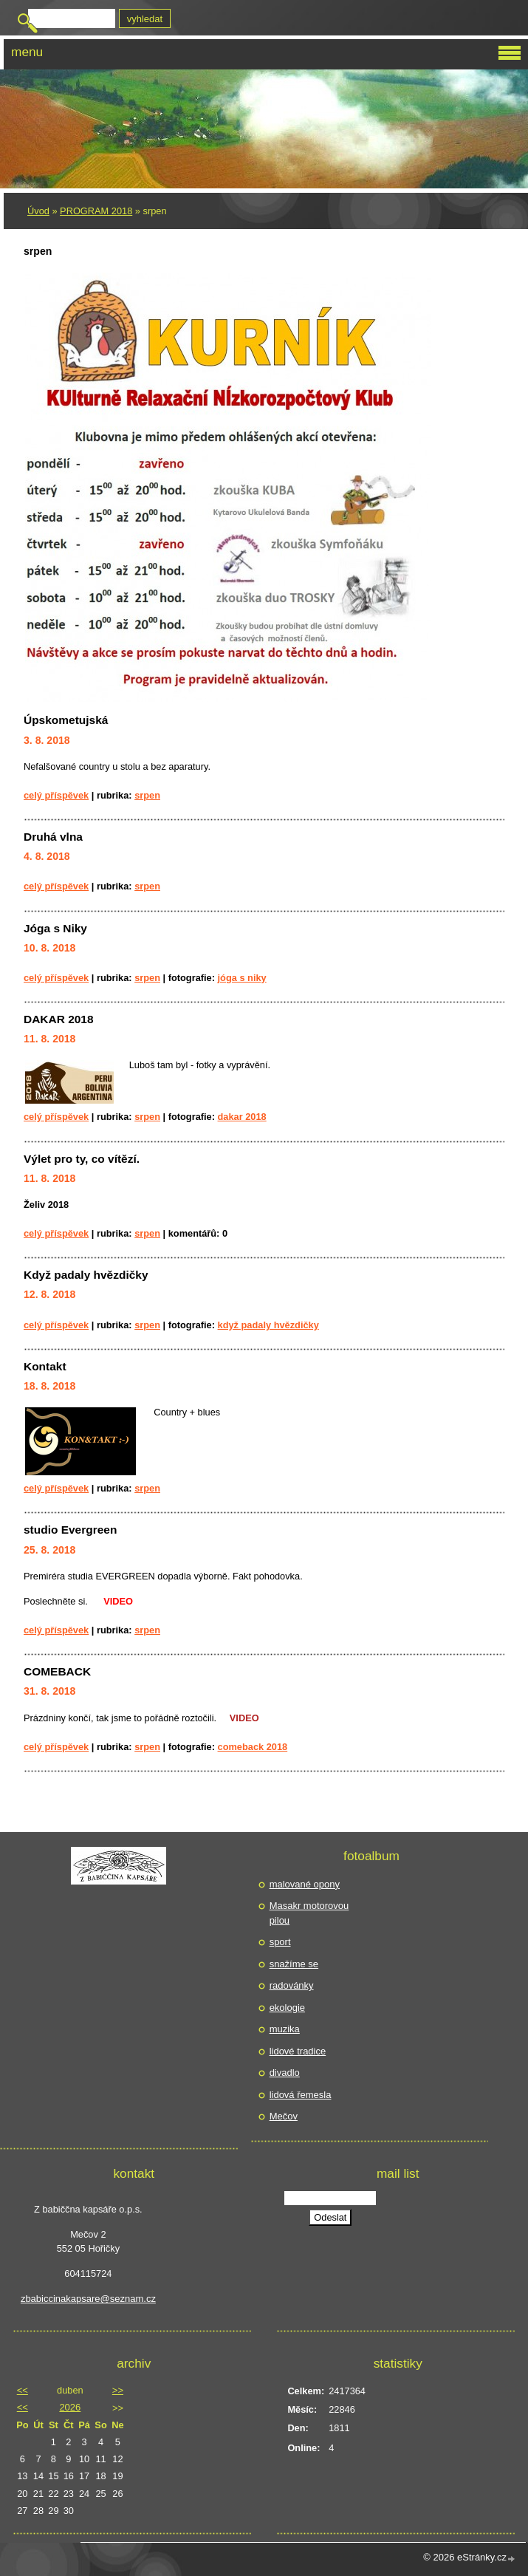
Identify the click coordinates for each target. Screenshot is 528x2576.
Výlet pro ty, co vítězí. (82, 1158)
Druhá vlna (53, 836)
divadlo (285, 2072)
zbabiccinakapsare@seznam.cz (88, 2298)
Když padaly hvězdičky (86, 1274)
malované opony (305, 1884)
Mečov (284, 2116)
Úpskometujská (66, 720)
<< (22, 2390)
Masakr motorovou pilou (309, 1913)
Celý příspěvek (56, 795)
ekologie (287, 2007)
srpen (147, 795)
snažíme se (294, 1963)
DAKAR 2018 (59, 1019)
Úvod (38, 210)
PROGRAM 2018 (96, 210)
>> (117, 2390)
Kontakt (45, 1366)
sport (280, 1941)
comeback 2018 (253, 1746)
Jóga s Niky (55, 928)
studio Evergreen (70, 1529)
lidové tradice (298, 2051)
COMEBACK (57, 1671)
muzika (285, 2029)
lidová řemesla (301, 2094)
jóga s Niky (242, 977)
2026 (69, 2407)
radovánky (292, 1985)
